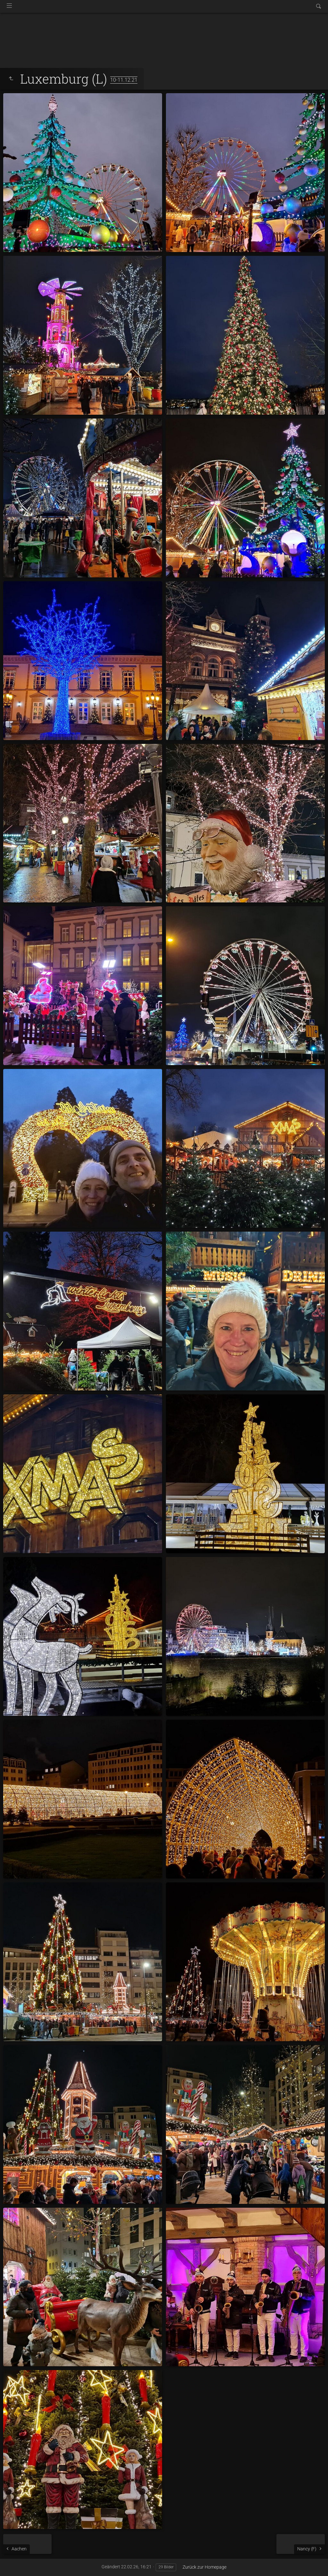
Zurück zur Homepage (204, 2567)
